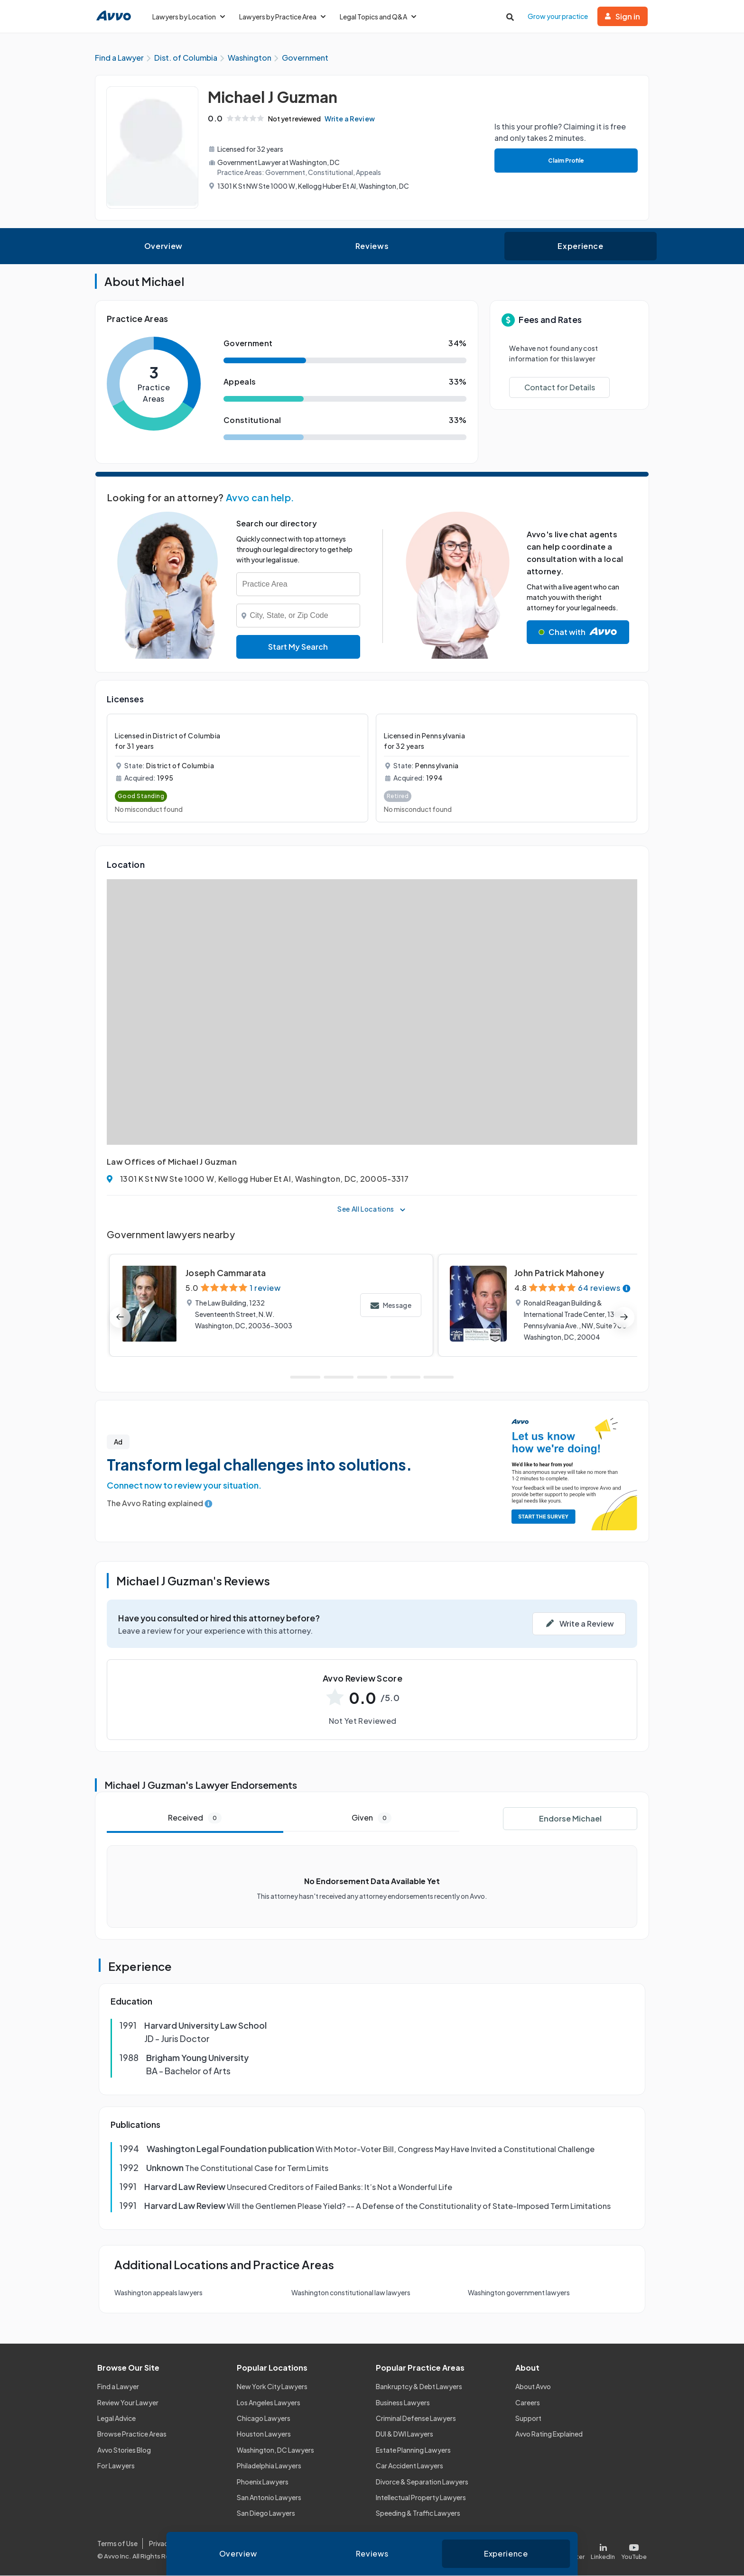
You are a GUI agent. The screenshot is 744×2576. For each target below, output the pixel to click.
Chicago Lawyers (263, 2418)
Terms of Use (117, 2544)
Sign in (622, 16)
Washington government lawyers (519, 2293)
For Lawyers (116, 2466)
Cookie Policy (224, 2544)
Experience (580, 246)
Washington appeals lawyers (158, 2293)
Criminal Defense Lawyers (416, 2418)
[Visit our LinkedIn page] (603, 2550)
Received (195, 1818)
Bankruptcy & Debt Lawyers (419, 2387)
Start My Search (298, 647)
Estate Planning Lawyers (413, 2450)
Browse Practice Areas (132, 2434)
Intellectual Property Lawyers (421, 2497)
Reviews (372, 246)
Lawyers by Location (188, 16)
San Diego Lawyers (266, 2514)
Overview (163, 246)
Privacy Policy (170, 2544)
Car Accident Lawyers (409, 2466)
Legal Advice (116, 2418)
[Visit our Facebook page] (535, 2550)
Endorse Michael (570, 1819)
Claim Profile (566, 161)
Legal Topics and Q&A (378, 16)
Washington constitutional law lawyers (350, 2293)
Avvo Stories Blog (124, 2450)
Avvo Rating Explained (549, 2434)
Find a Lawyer (118, 2387)
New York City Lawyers (272, 2387)
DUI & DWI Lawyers (404, 2434)
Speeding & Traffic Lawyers (418, 2514)
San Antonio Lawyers (269, 2497)
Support (528, 2418)
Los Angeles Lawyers (268, 2403)
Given (371, 1818)
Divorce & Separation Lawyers (422, 2482)
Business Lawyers (403, 2403)
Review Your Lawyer (127, 2403)
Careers (527, 2403)
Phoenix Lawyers (262, 2482)
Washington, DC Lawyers (275, 2450)
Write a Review (351, 119)
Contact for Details (559, 388)
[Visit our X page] (570, 2550)
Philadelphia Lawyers (269, 2466)
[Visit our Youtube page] (632, 2550)
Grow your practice (558, 16)
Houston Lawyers (264, 2434)
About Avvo (533, 2387)
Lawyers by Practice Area (282, 16)
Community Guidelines (292, 2544)
